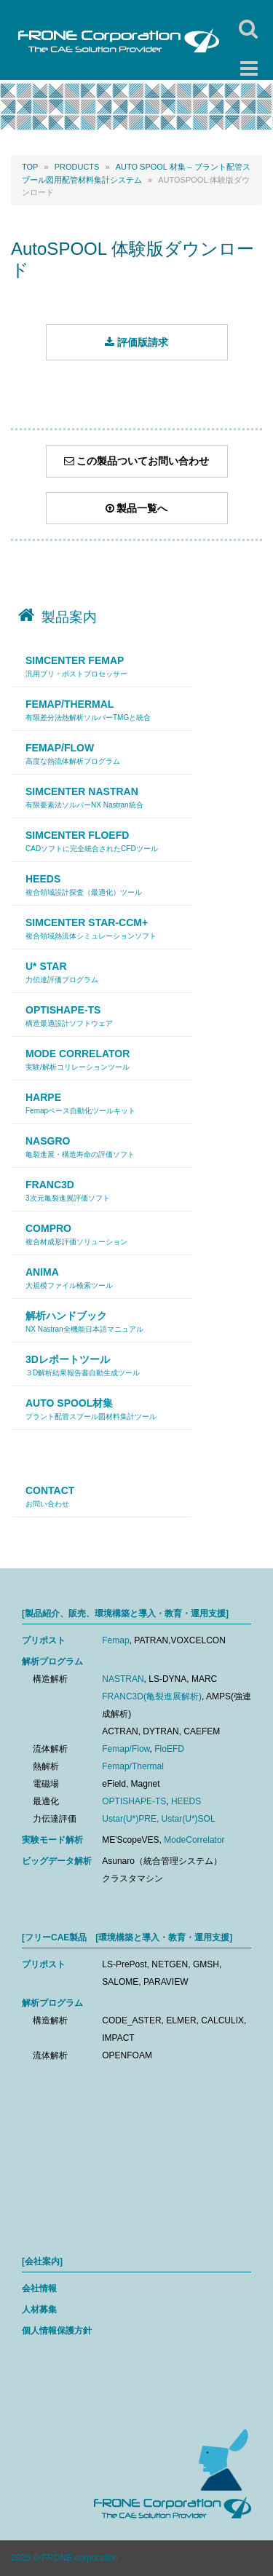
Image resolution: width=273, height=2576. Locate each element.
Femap (115, 1640)
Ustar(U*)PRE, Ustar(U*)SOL (158, 1819)
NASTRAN (122, 1679)
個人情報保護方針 (57, 2331)
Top (30, 166)
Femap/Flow (125, 1749)
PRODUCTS (77, 166)
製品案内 (69, 617)
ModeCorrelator (194, 1840)
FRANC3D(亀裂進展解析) (152, 1696)
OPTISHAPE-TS (134, 1801)
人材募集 (39, 2309)
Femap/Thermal (133, 1766)
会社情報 (39, 2288)
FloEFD (169, 1749)
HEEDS (186, 1801)
